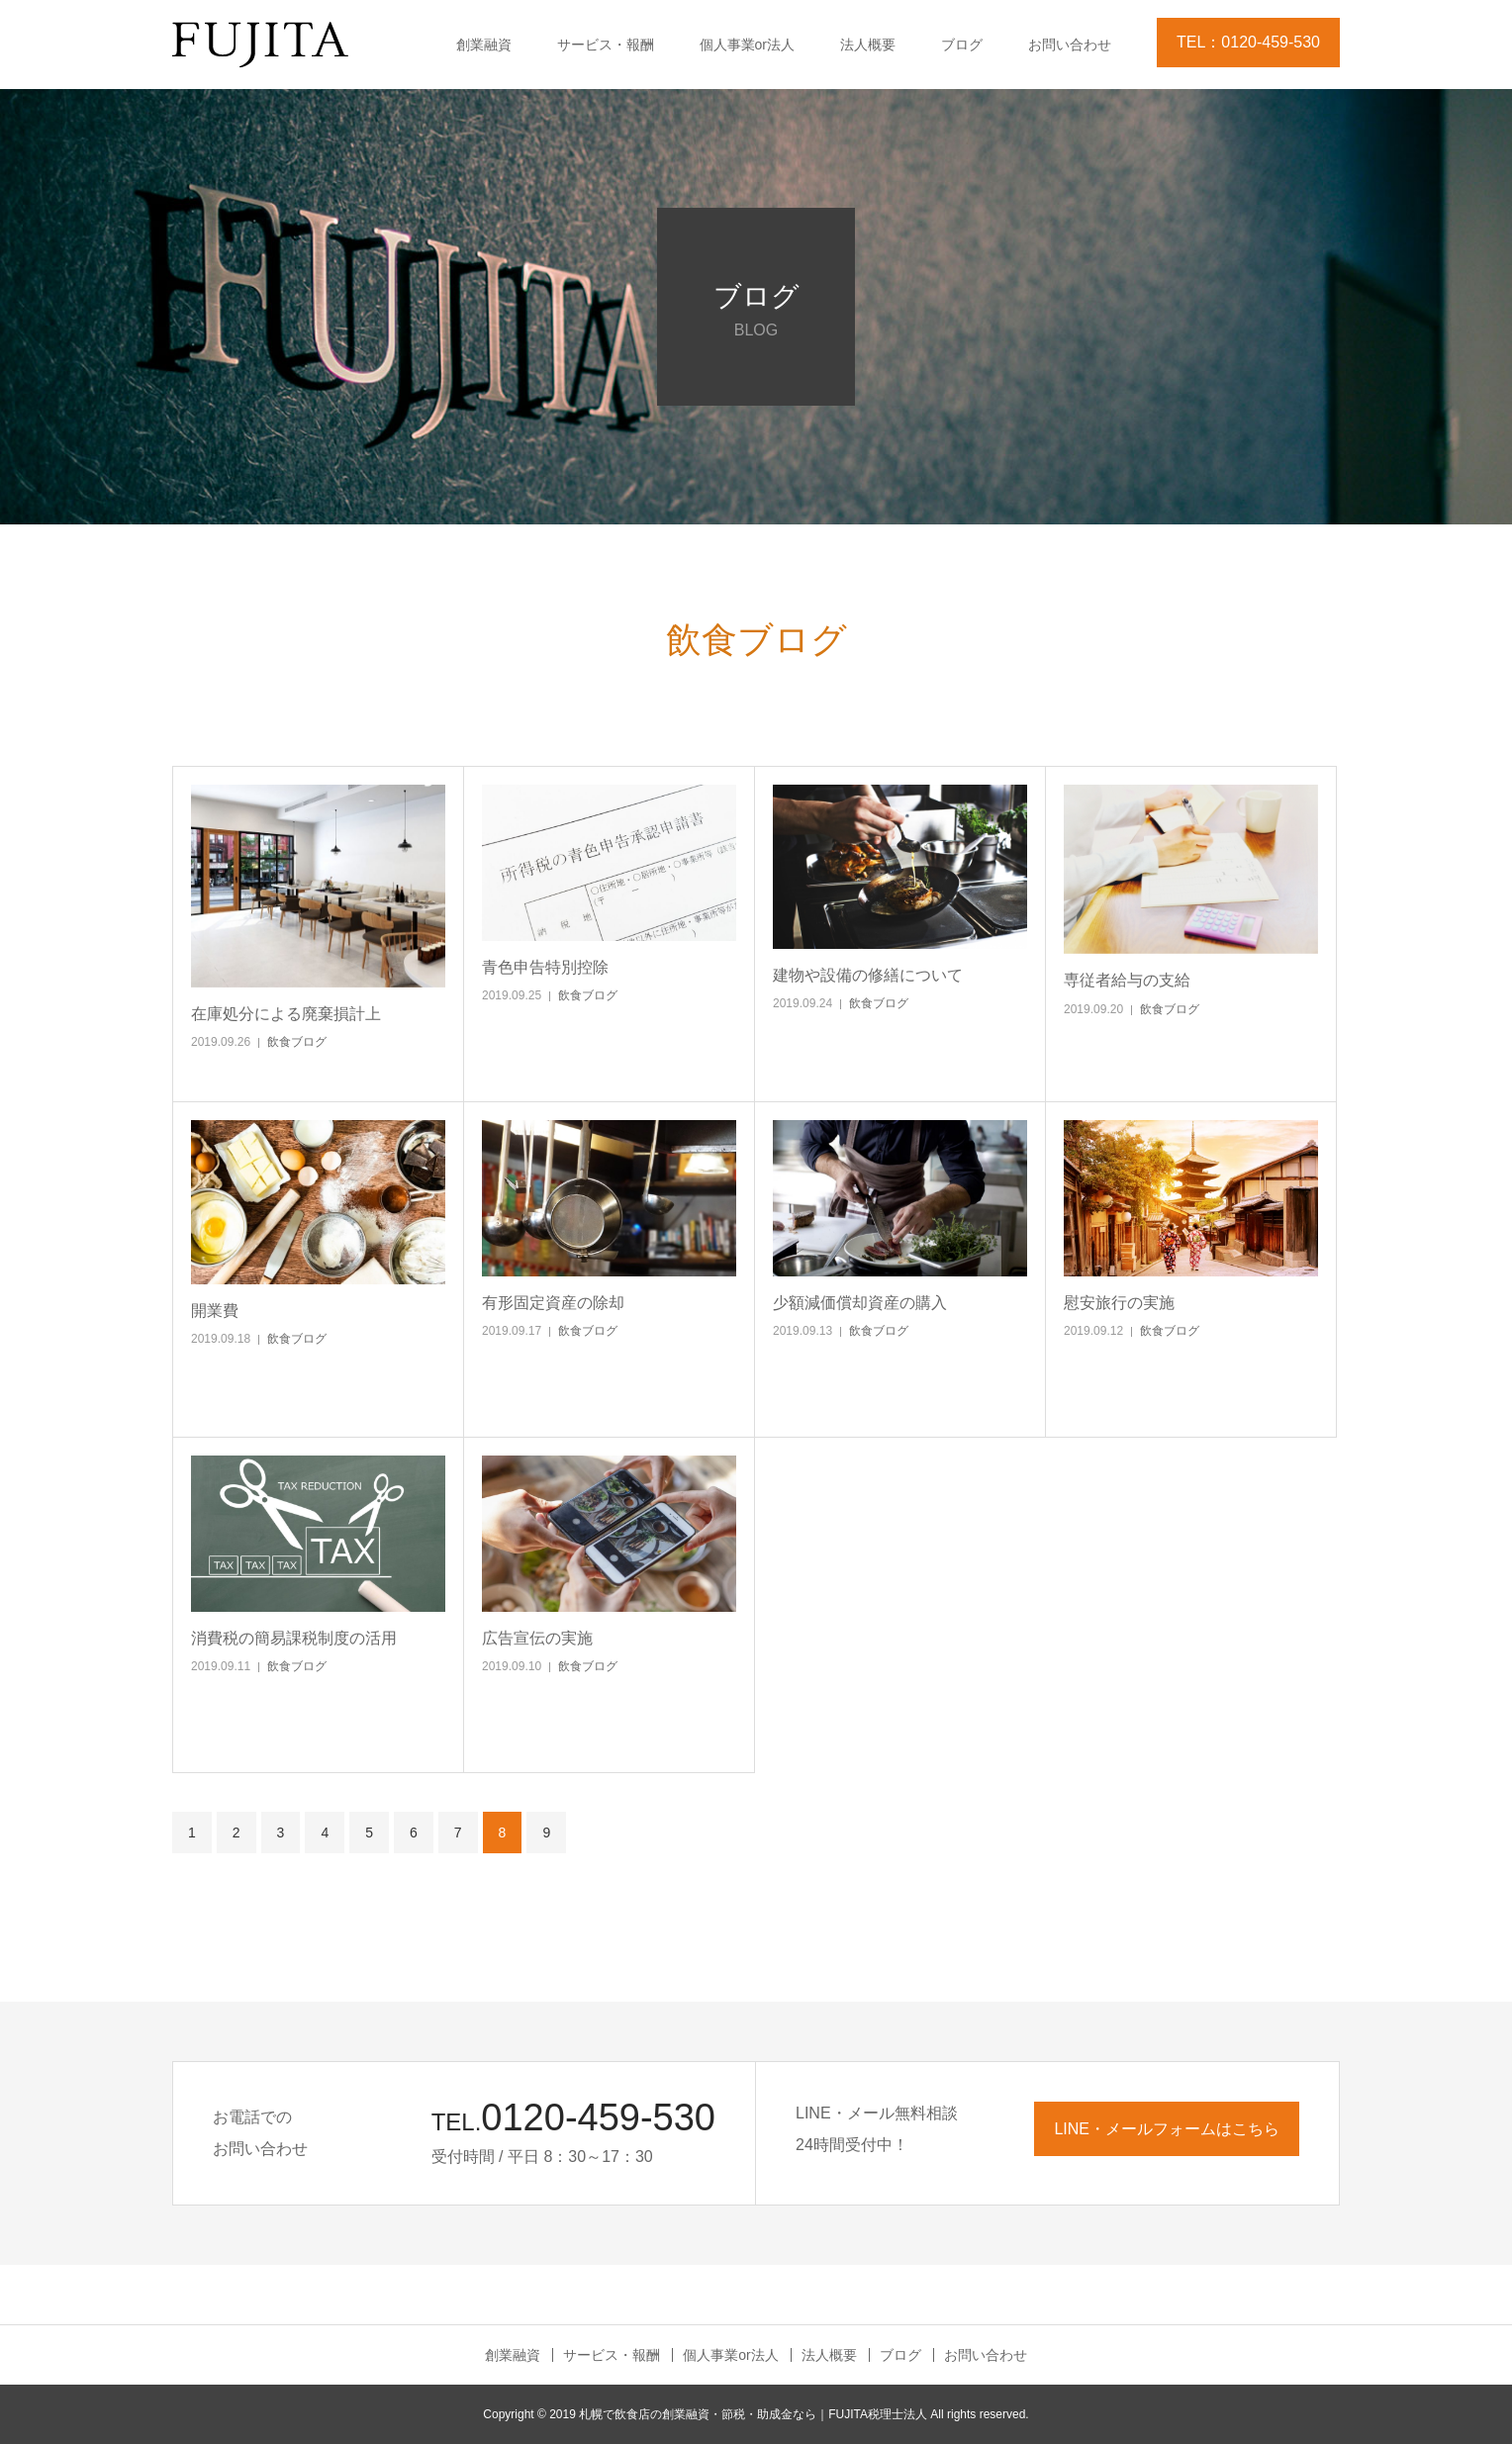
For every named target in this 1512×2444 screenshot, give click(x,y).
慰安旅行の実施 (1119, 1302)
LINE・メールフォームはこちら (1166, 2128)
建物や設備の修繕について (868, 975)
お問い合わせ (1069, 44)
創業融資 (484, 44)
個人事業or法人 (747, 44)
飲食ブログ (297, 1042)
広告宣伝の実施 (537, 1638)
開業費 (214, 1310)
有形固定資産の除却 (553, 1302)
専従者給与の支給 (1127, 980)
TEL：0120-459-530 (1248, 42)
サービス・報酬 (605, 44)
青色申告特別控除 (545, 967)
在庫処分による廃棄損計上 (286, 1013)
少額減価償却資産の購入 (860, 1302)
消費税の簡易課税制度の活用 (294, 1638)
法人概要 (868, 44)
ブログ (962, 44)
